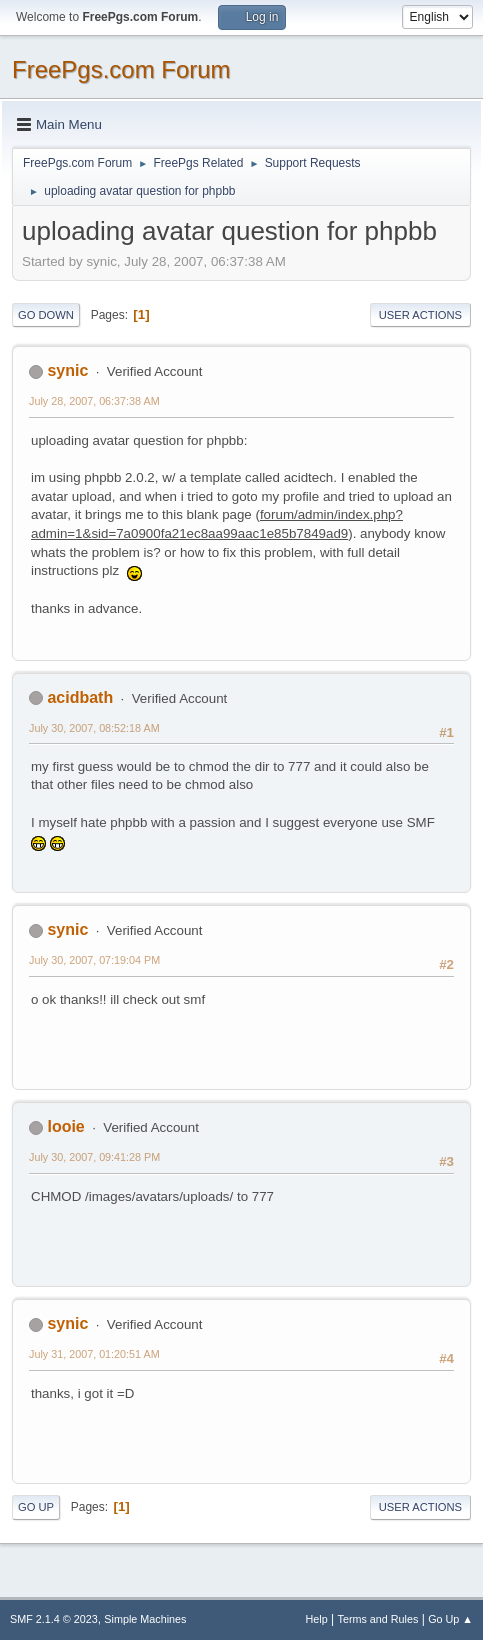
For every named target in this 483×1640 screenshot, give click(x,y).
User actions (420, 315)
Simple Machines (145, 1619)
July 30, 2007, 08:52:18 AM (94, 728)
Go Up (36, 1507)
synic (67, 370)
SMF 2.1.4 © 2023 (54, 1619)
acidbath (80, 697)
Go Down (46, 315)
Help (317, 1619)
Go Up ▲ (450, 1619)
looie (65, 1126)
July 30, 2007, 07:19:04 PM (94, 960)
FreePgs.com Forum (121, 69)
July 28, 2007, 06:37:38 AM (94, 401)
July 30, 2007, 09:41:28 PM (94, 1157)
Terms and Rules (378, 1619)
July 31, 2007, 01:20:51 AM (94, 1354)
